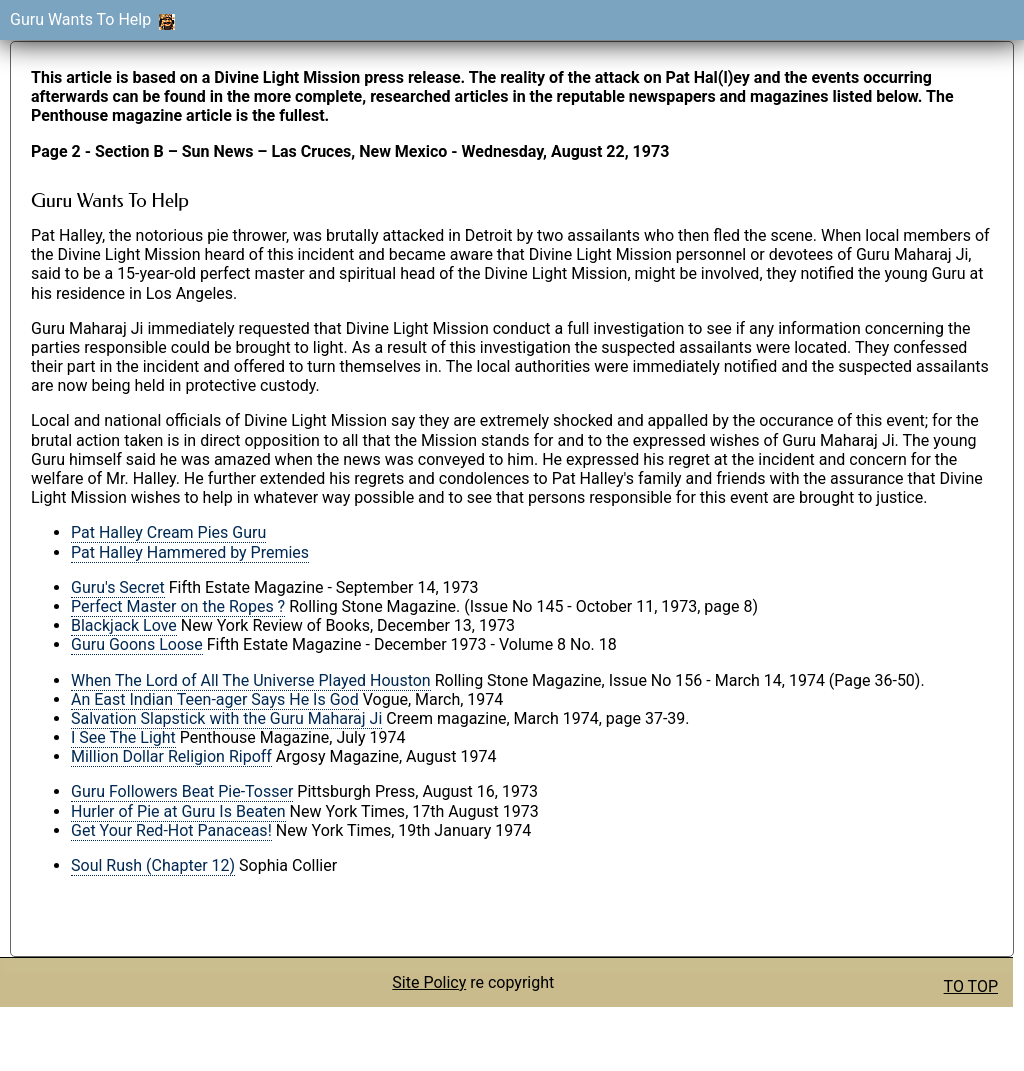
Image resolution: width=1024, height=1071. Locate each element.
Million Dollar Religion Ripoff (171, 756)
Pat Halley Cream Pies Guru (168, 532)
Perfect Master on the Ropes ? (178, 606)
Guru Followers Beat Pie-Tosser (182, 791)
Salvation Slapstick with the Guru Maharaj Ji (226, 718)
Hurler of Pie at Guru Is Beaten (178, 811)
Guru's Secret (118, 587)
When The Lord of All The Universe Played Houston (251, 680)
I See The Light (123, 737)
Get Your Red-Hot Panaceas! (171, 830)
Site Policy (429, 982)
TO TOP (971, 986)
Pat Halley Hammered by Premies (190, 552)
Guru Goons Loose (137, 644)
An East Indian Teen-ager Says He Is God (215, 699)
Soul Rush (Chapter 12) (153, 865)
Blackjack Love (124, 625)
